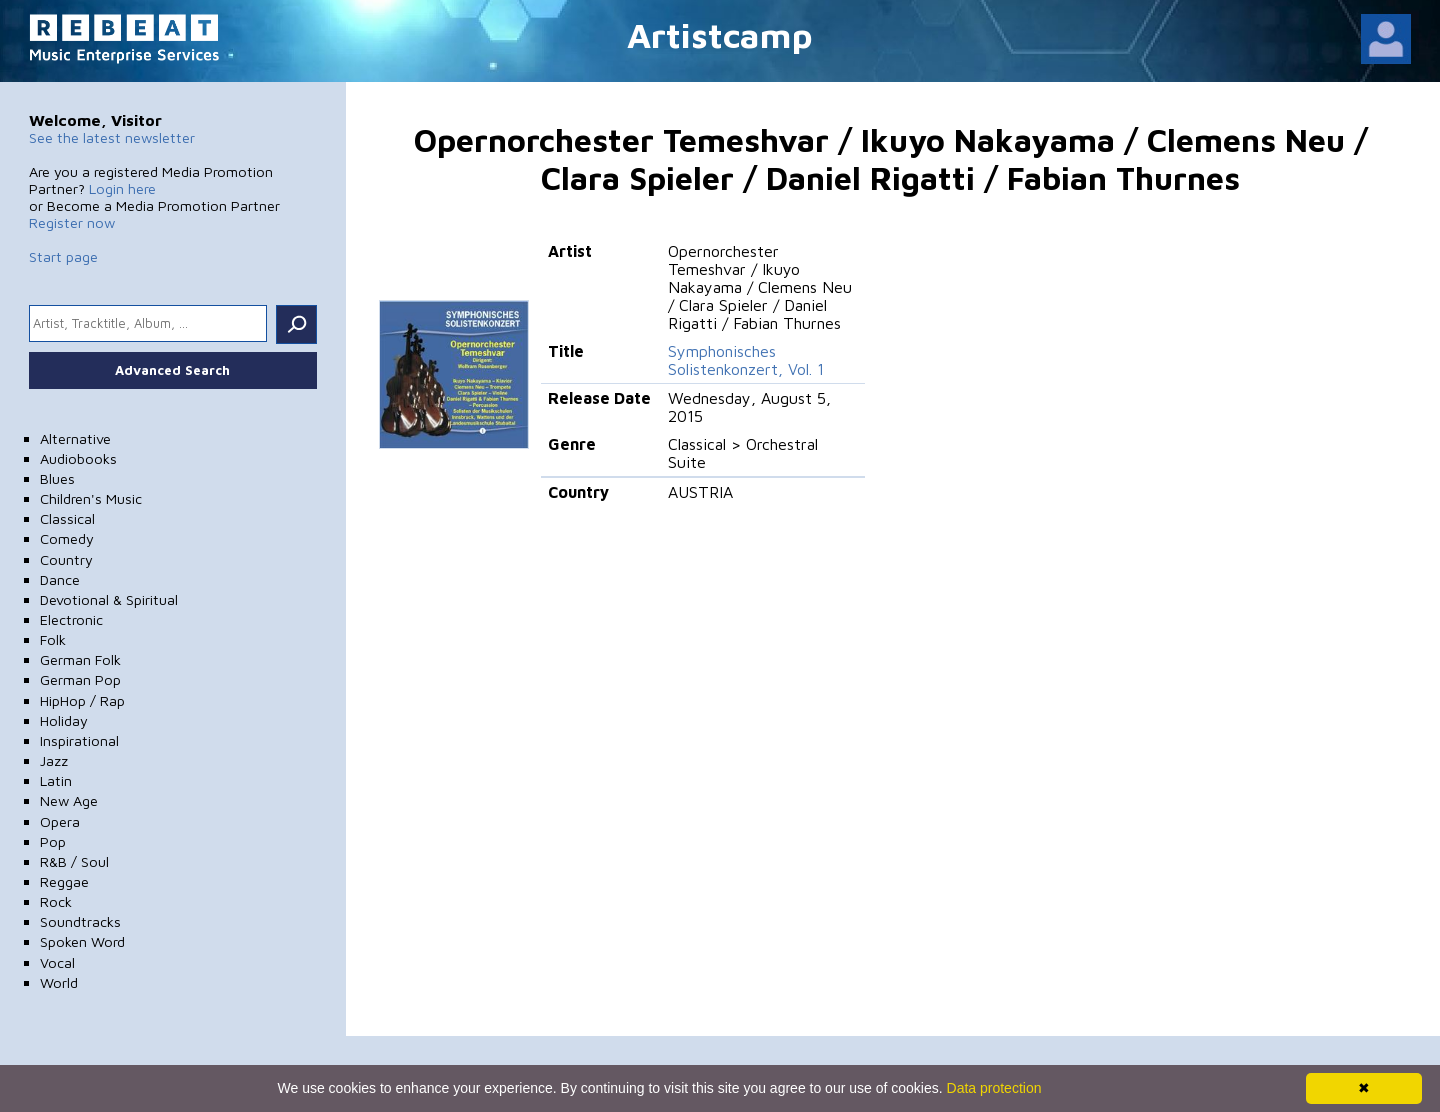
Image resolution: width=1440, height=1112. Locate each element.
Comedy (67, 538)
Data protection (994, 1088)
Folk (53, 639)
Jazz (54, 760)
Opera (60, 821)
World (59, 982)
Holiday (64, 720)
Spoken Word (82, 941)
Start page (63, 256)
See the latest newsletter (112, 137)
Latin (56, 780)
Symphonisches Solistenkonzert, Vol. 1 (746, 360)
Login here (122, 188)
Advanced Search (172, 370)
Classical (67, 518)
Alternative (75, 438)
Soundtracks (80, 921)
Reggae (64, 881)
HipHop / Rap (82, 700)
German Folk (80, 659)
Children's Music (91, 498)
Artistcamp (720, 34)
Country (66, 559)
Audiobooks (78, 458)
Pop (53, 841)
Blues (57, 478)
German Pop (80, 679)
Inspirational (79, 740)
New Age (69, 800)
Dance (60, 579)
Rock (56, 901)
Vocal (57, 962)
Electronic (71, 619)
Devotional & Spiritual (109, 599)
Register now (72, 222)
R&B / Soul (74, 861)
